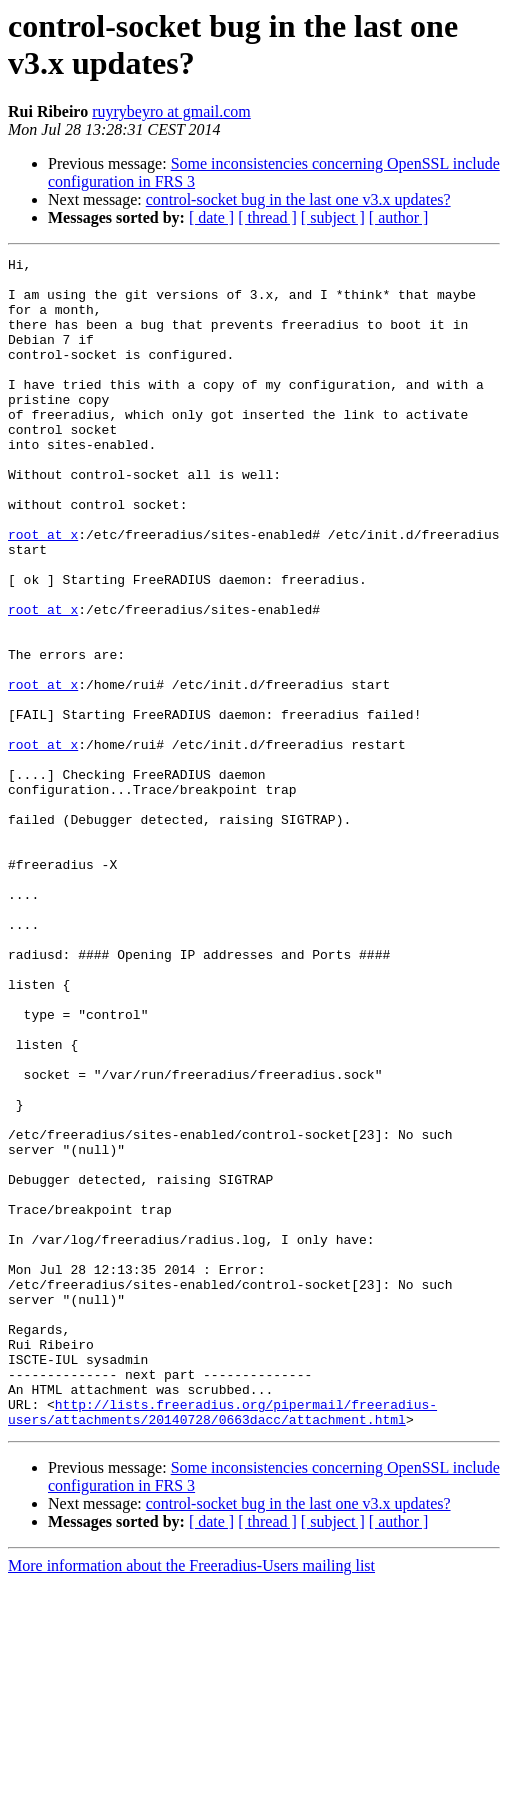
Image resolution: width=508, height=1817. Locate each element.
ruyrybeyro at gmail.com (171, 111)
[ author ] (399, 217)
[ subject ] (333, 217)
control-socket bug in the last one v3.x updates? (298, 199)
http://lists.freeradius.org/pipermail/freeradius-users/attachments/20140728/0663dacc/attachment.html (222, 1644)
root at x (43, 591)
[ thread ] (267, 217)
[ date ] (211, 217)
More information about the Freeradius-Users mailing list (191, 1799)
